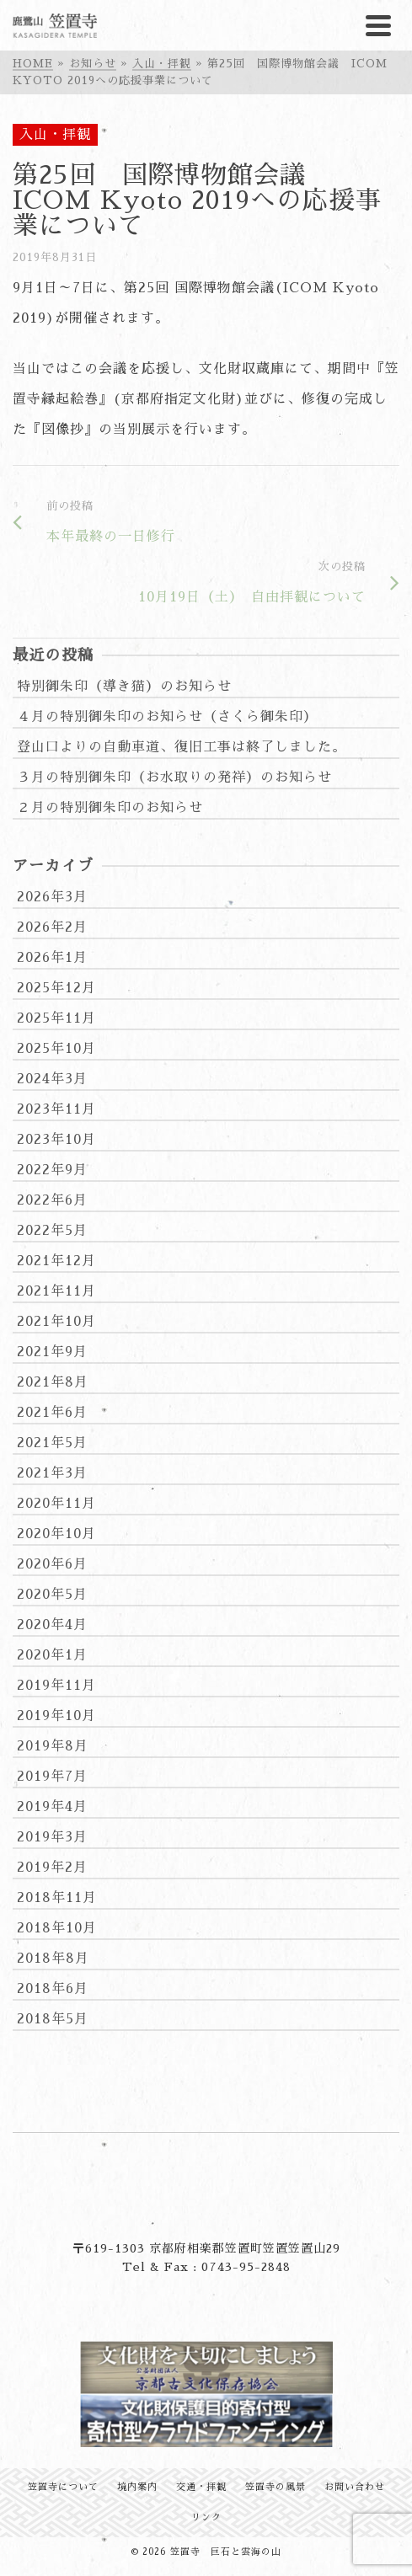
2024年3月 (52, 1079)
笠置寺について (63, 2487)
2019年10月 (56, 1716)
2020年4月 (52, 1625)
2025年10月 (56, 1049)
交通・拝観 (201, 2487)
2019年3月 (52, 1837)
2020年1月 (52, 1655)
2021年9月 (52, 1352)
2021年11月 (56, 1291)
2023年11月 (56, 1109)
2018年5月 (52, 2019)
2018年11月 (57, 1898)
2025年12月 (56, 988)
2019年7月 (52, 1776)
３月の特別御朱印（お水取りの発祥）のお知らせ (174, 777)
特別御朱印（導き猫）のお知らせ (124, 686)
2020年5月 (52, 1594)
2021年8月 (52, 1382)
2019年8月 (52, 1746)
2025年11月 (56, 1018)
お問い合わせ (354, 2487)
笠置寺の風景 (275, 2487)
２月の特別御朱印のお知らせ (110, 808)
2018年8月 (53, 1958)
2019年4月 (52, 1807)
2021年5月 (52, 1443)
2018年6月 (52, 1989)
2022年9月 (52, 1170)
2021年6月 (52, 1412)
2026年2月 (52, 927)
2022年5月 (52, 1230)
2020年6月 (52, 1564)
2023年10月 (56, 1139)
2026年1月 (52, 958)
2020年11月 (56, 1503)
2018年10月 (57, 1928)
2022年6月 (52, 1200)
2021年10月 (56, 1321)
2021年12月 (56, 1261)
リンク (206, 2517)
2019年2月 (52, 1867)
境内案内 (137, 2487)
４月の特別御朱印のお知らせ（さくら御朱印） (167, 717)
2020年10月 (56, 1534)
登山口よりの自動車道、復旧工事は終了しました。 (181, 747)
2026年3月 (52, 897)
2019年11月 (56, 1685)
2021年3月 (52, 1473)
